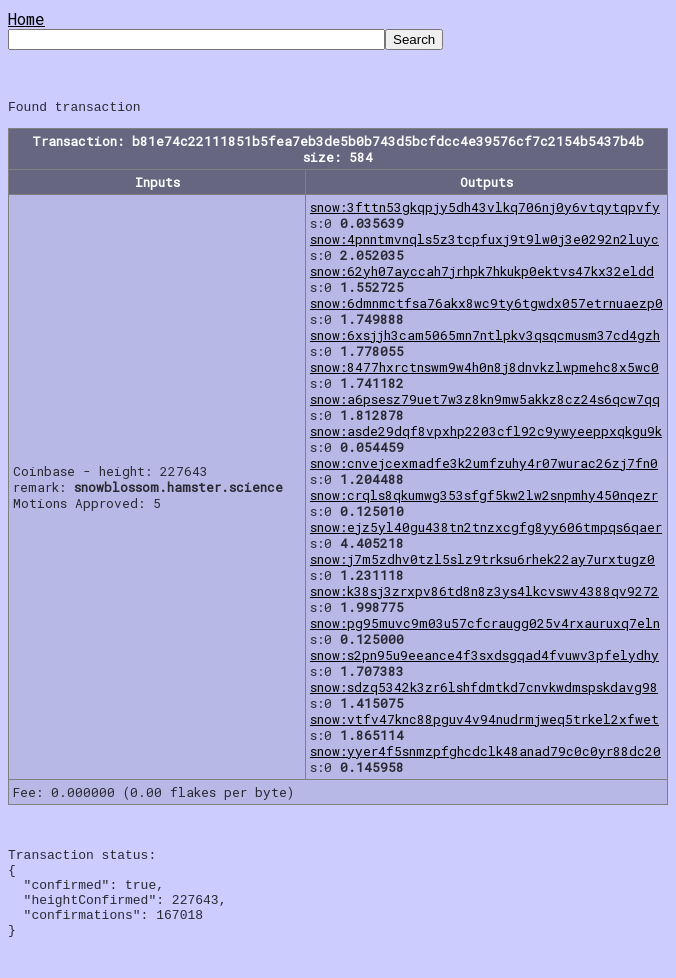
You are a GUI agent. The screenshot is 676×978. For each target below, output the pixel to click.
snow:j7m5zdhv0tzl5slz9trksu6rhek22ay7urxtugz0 (482, 562)
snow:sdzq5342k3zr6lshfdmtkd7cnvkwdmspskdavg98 (484, 690)
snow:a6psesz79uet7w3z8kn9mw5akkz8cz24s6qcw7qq (485, 402)
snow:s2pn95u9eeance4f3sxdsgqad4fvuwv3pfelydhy (484, 658)
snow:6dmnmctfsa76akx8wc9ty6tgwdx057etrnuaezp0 (486, 306)
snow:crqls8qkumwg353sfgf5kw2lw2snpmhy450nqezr (484, 498)
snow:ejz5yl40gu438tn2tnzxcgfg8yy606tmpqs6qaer (486, 530)
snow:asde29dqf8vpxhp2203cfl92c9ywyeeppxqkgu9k (486, 434)
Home (26, 18)
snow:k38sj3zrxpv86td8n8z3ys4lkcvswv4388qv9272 (484, 594)
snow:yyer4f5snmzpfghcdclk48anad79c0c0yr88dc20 (485, 754)
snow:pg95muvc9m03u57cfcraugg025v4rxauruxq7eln (485, 626)
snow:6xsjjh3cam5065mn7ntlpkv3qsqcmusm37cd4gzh (485, 338)
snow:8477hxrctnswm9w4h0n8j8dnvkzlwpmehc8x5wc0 (484, 370)
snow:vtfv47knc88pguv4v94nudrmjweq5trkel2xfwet (484, 722)
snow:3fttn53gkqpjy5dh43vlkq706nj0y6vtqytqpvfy (485, 210)
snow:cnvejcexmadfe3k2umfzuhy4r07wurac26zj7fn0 (484, 466)
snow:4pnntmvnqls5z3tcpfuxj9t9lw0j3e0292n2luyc (484, 242)
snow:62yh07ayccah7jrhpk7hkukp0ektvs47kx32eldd (482, 274)
